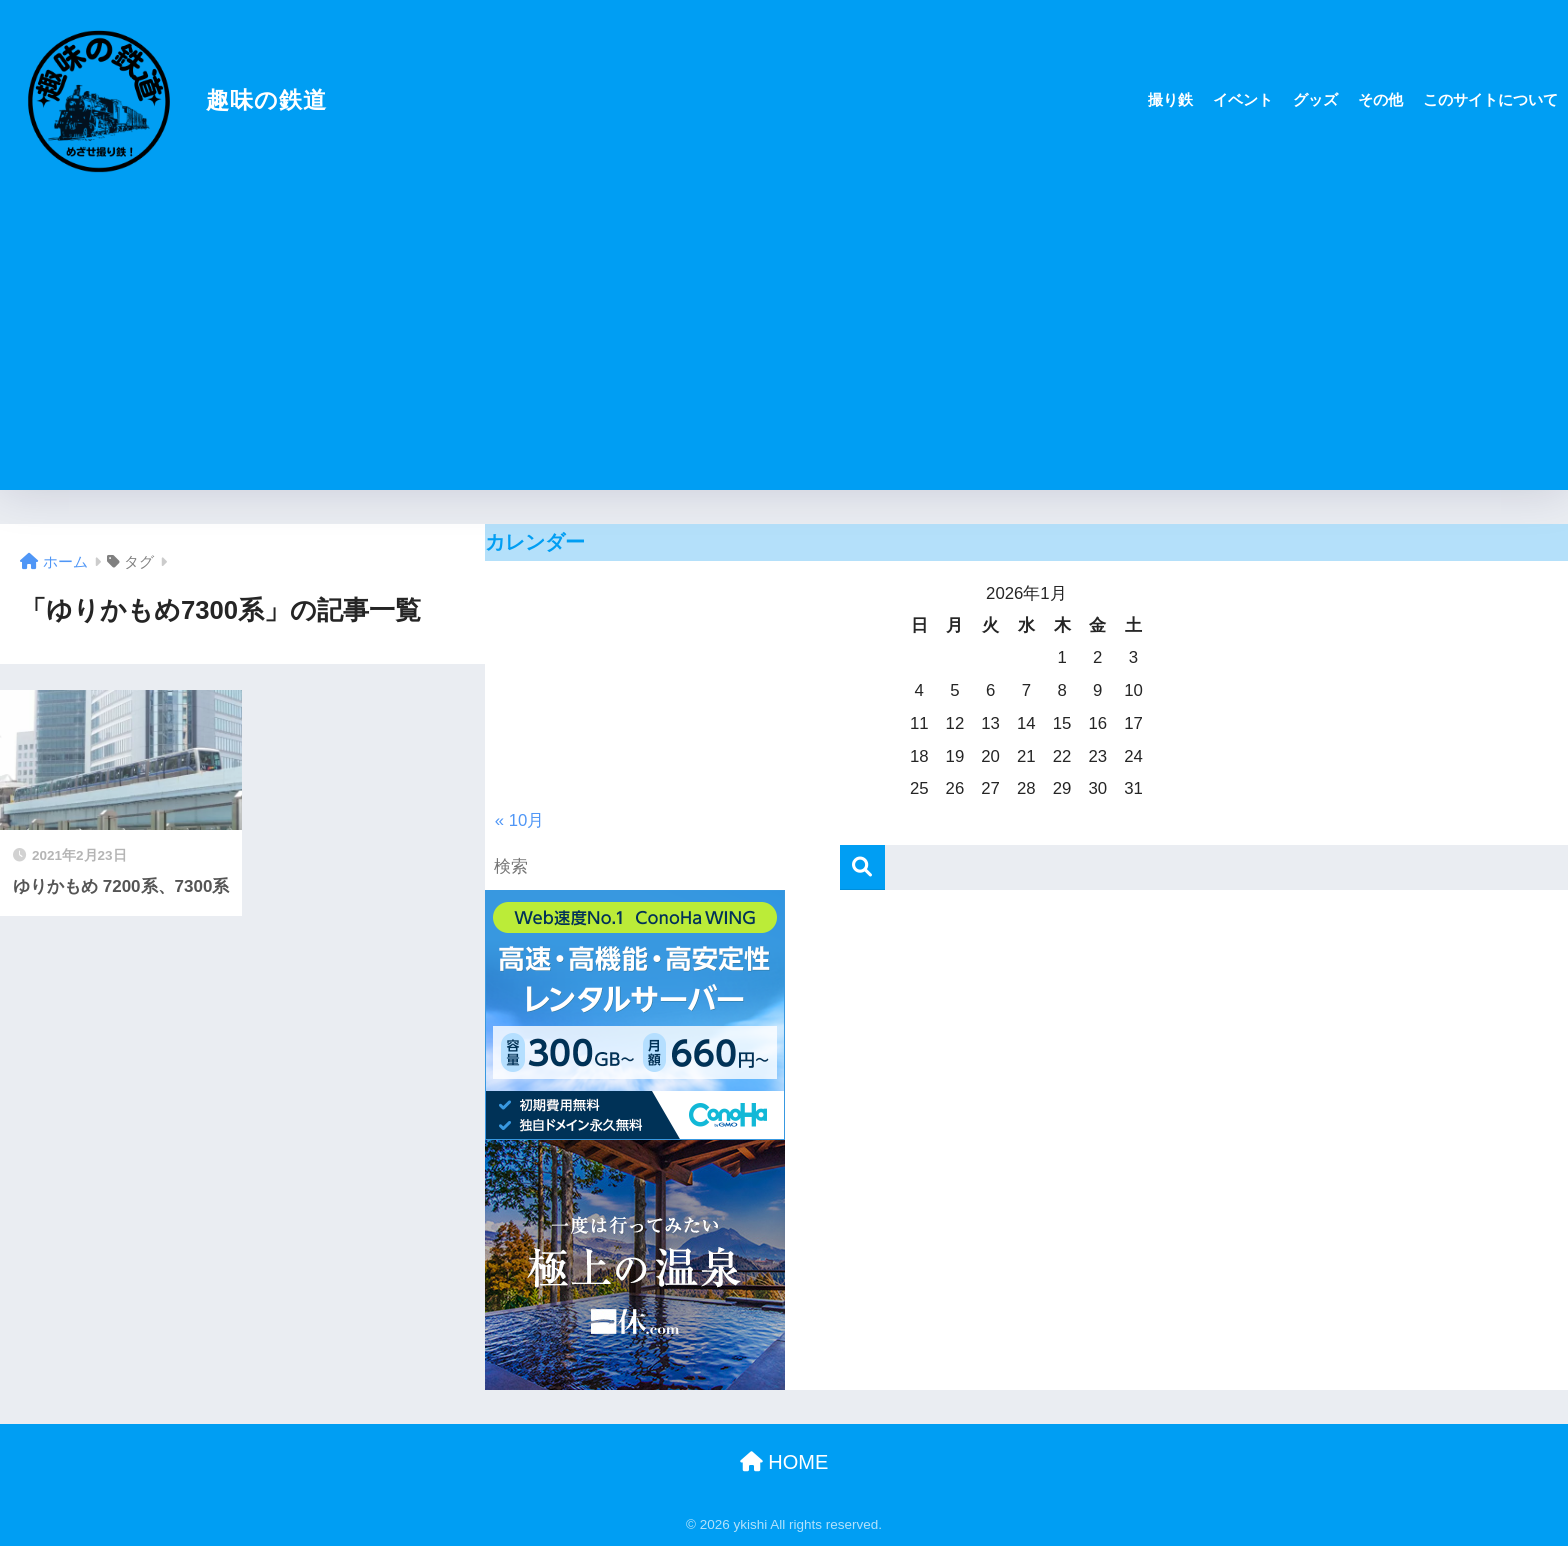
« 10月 (520, 820)
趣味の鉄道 (166, 100)
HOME (784, 1462)
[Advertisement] (784, 350)
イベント (1243, 99)
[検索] (862, 867)
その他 (1380, 99)
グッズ (1315, 99)
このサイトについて (1490, 99)
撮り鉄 (1170, 99)
